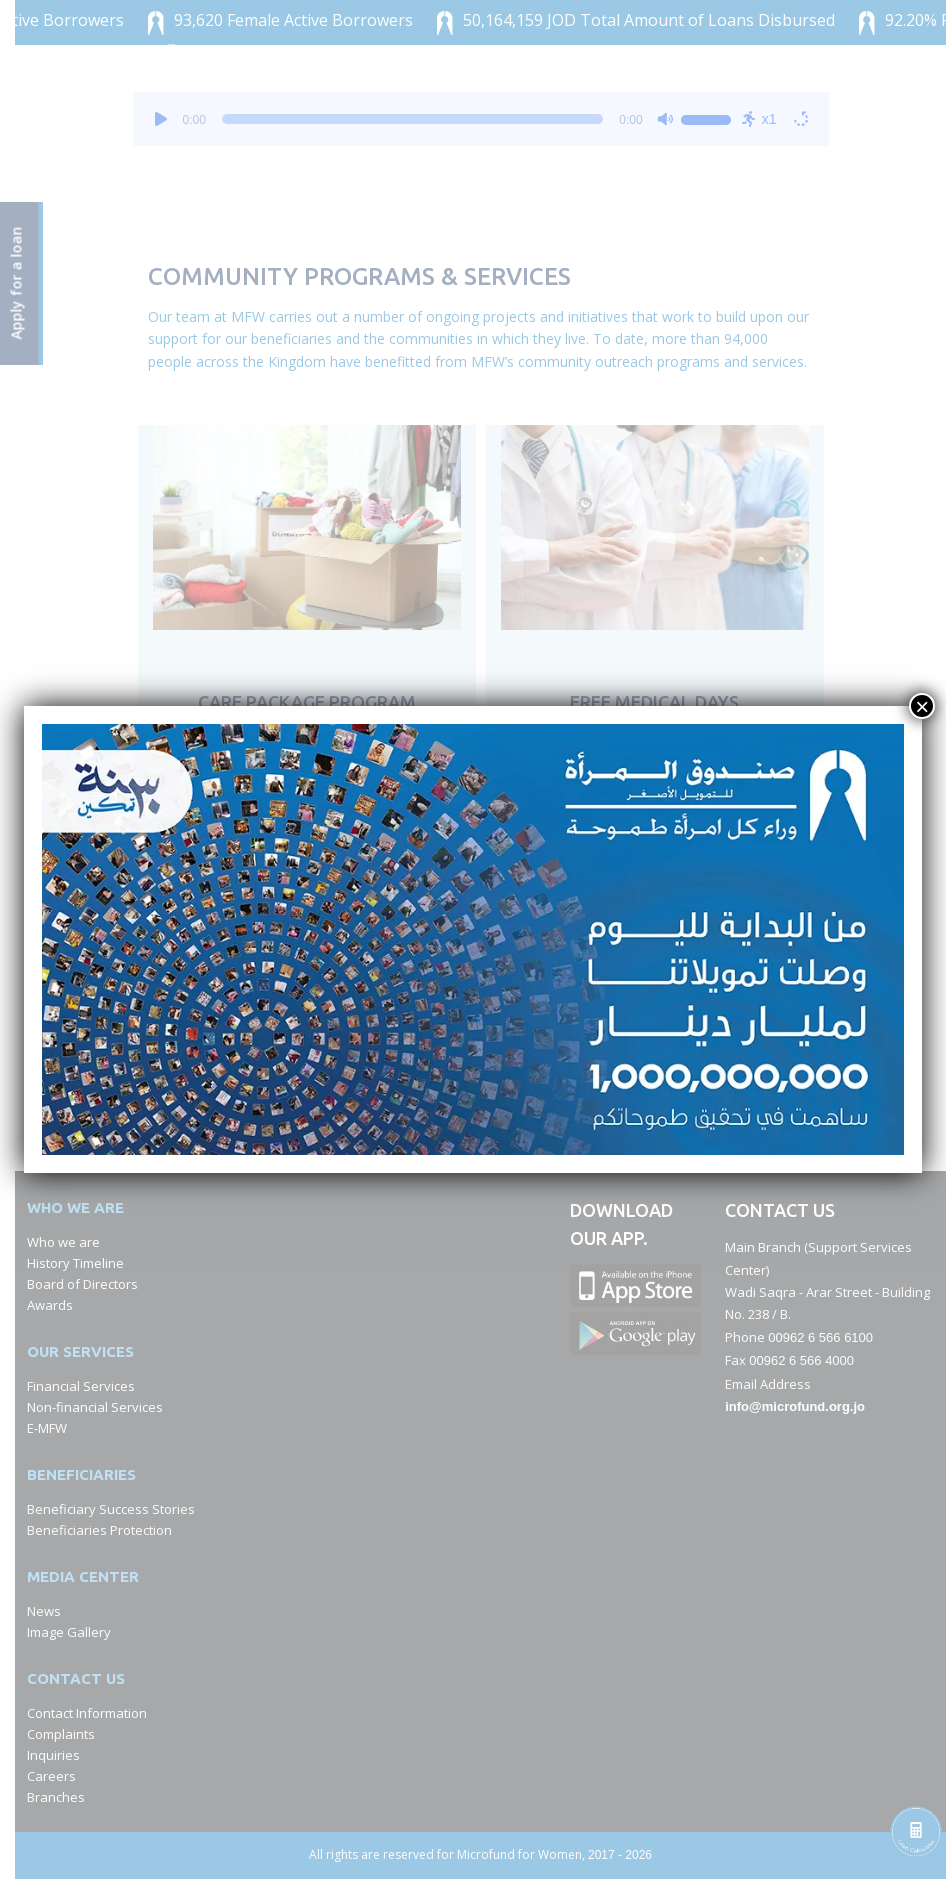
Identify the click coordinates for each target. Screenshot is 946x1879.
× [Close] (922, 706)
